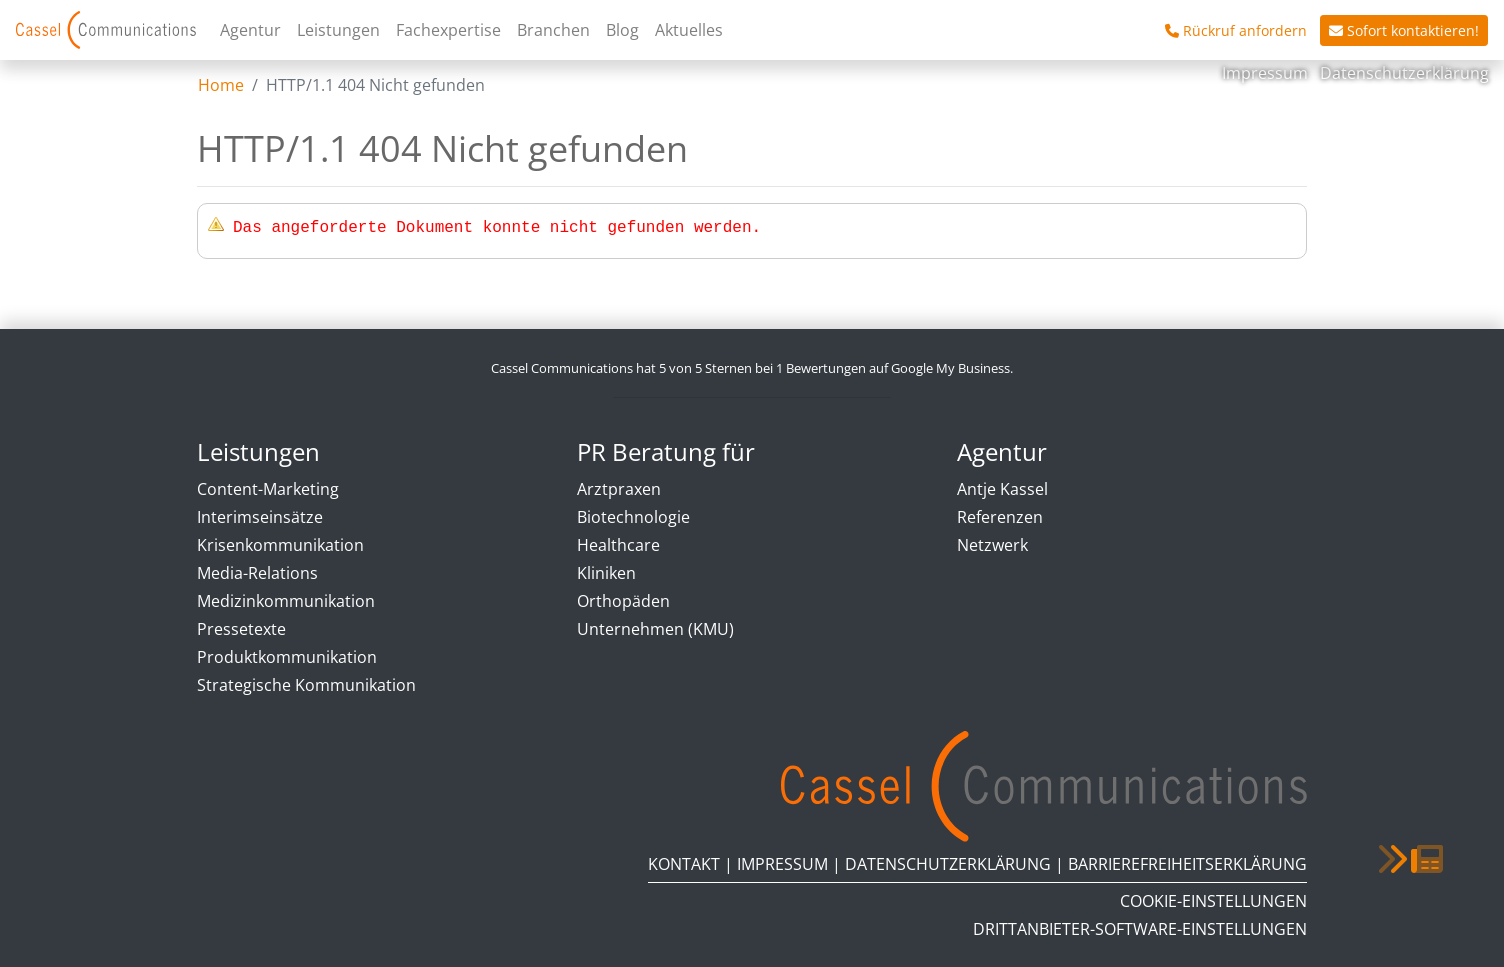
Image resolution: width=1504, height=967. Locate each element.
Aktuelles (689, 30)
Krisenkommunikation (280, 545)
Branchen (553, 30)
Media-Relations (257, 573)
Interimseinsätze (260, 517)
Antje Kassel (1002, 489)
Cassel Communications (106, 30)
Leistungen (338, 30)
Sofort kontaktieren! (1404, 30)
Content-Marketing (268, 489)
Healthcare (618, 545)
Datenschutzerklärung (1404, 73)
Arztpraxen (619, 489)
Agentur (250, 30)
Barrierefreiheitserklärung (1187, 864)
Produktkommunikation (287, 657)
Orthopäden (623, 601)
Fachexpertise (448, 30)
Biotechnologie (633, 517)
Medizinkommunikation (286, 601)
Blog (622, 30)
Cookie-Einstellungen (1213, 901)
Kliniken (606, 573)
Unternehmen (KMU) (655, 629)
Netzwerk (992, 545)
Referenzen (1000, 517)
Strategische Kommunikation (306, 685)
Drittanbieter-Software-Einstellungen (1140, 929)
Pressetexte (241, 629)
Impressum (1267, 73)
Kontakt (684, 864)
